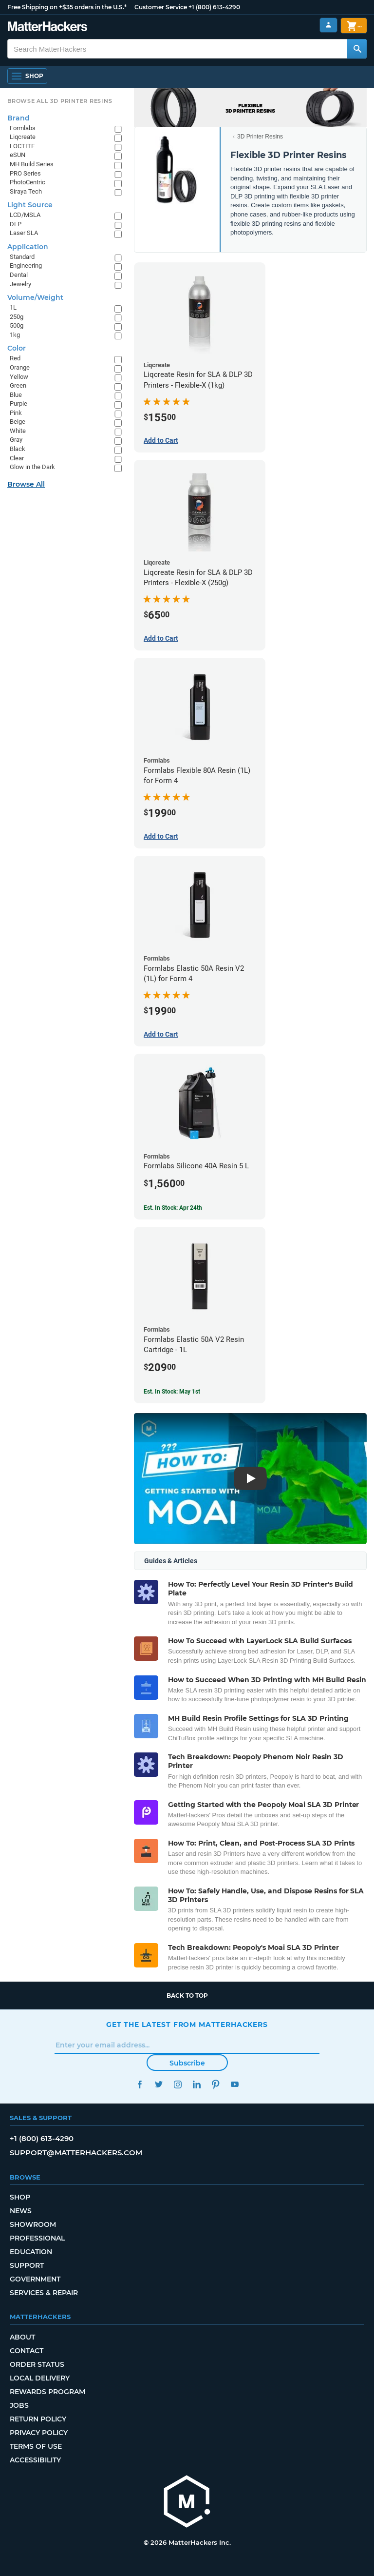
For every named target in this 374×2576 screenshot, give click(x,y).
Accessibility (35, 2460)
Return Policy (38, 2419)
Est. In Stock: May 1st (172, 1391)
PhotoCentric (27, 182)
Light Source (30, 204)
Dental (19, 274)
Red (15, 358)
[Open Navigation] (27, 76)
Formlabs (23, 128)
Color (16, 348)
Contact (26, 2350)
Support (27, 2265)
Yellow (19, 376)
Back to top (187, 1995)
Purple (18, 403)
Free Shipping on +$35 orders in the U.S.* (67, 7)
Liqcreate (23, 136)
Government (35, 2279)
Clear (17, 458)
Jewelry (20, 284)
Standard (22, 256)
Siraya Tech (26, 191)
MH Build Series (32, 164)
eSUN (17, 154)
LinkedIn (196, 2084)
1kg (15, 334)
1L (13, 307)
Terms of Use (36, 2446)
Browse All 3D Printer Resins (59, 101)
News (21, 2210)
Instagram (177, 2084)
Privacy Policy (39, 2432)
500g (16, 325)
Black (17, 448)
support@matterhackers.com (76, 2152)
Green (18, 385)
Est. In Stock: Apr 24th (173, 1207)
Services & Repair (44, 2292)
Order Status (37, 2364)
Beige (17, 421)
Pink (16, 412)
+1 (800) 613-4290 (214, 7)
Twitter (158, 2084)
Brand (18, 118)
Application (27, 246)
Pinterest (215, 2084)
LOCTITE (22, 146)
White (18, 430)
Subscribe (187, 2063)
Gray (16, 439)
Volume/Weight (35, 297)
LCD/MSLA (25, 214)
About (22, 2337)
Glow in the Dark (32, 467)
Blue (16, 394)
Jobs (19, 2405)
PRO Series (25, 173)
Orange (20, 367)
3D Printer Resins (260, 136)
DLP (15, 224)
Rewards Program (47, 2391)
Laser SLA (24, 232)
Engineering (26, 265)
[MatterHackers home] (187, 2503)
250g (16, 316)
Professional (37, 2238)
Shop (20, 2197)
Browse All (26, 484)
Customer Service (160, 7)
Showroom (33, 2224)
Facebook (139, 2084)
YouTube (234, 2084)
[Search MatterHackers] (357, 49)
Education (31, 2251)
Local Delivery (40, 2378)
